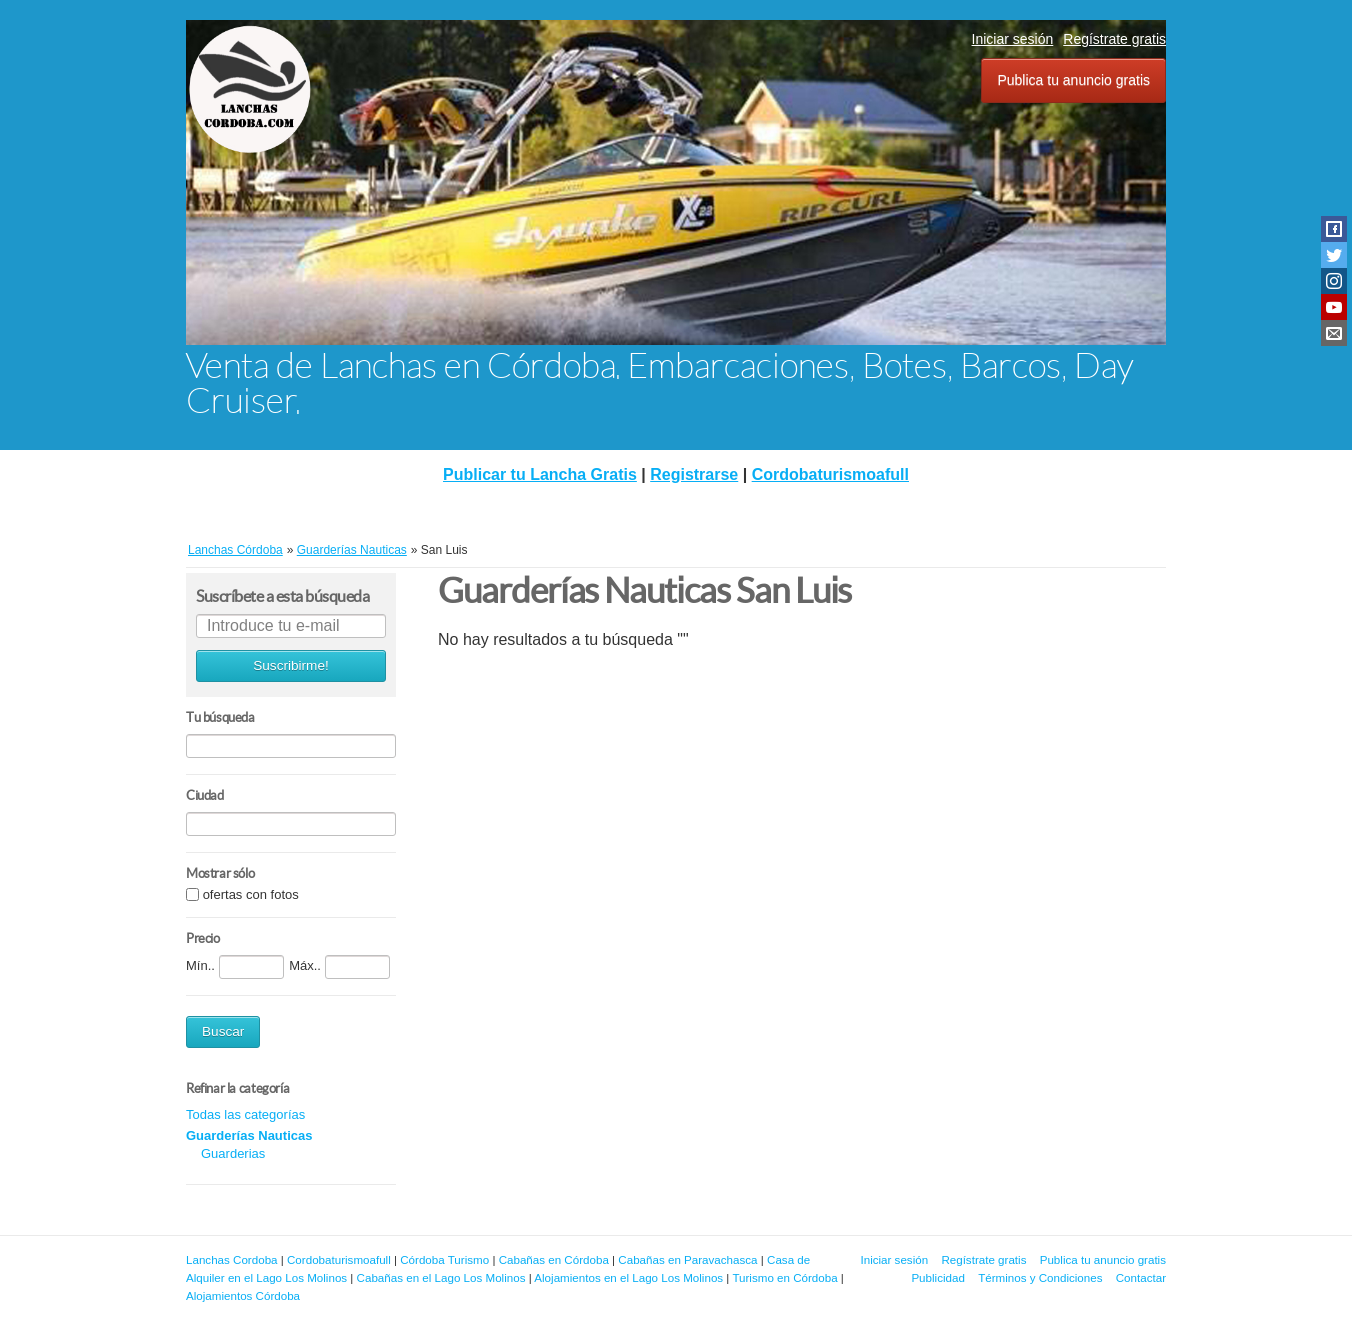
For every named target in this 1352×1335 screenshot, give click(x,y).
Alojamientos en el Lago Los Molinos (628, 1277)
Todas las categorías (245, 1114)
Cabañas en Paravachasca (687, 1259)
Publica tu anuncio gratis (1073, 80)
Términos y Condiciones (1040, 1277)
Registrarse (694, 474)
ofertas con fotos (251, 894)
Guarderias (233, 1153)
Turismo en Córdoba (784, 1277)
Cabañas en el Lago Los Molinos (441, 1277)
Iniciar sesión (1013, 39)
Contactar (1141, 1277)
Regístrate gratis (1114, 39)
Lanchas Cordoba (232, 1259)
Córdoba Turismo (444, 1259)
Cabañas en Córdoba (554, 1259)
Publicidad (938, 1277)
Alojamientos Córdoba (243, 1295)
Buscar (223, 1031)
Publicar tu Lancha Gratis (540, 474)
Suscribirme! (291, 665)
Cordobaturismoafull (830, 474)
